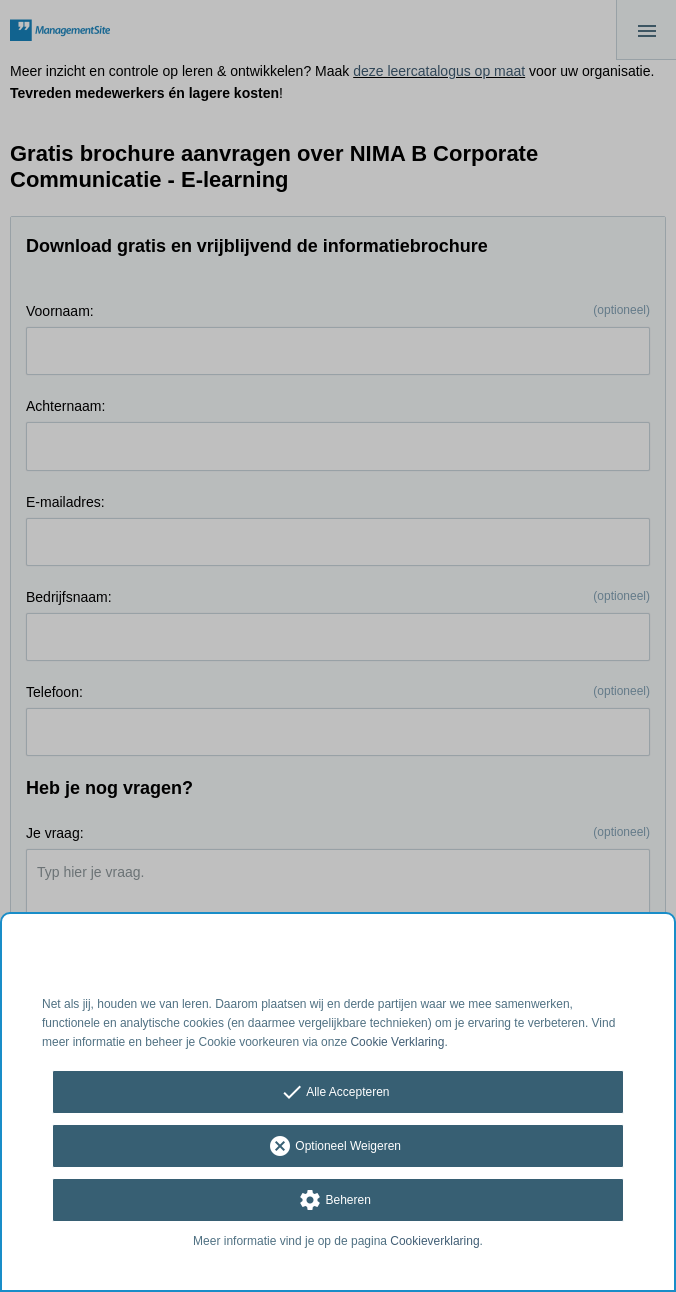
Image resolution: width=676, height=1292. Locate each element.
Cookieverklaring (434, 1241)
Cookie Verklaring (397, 1042)
